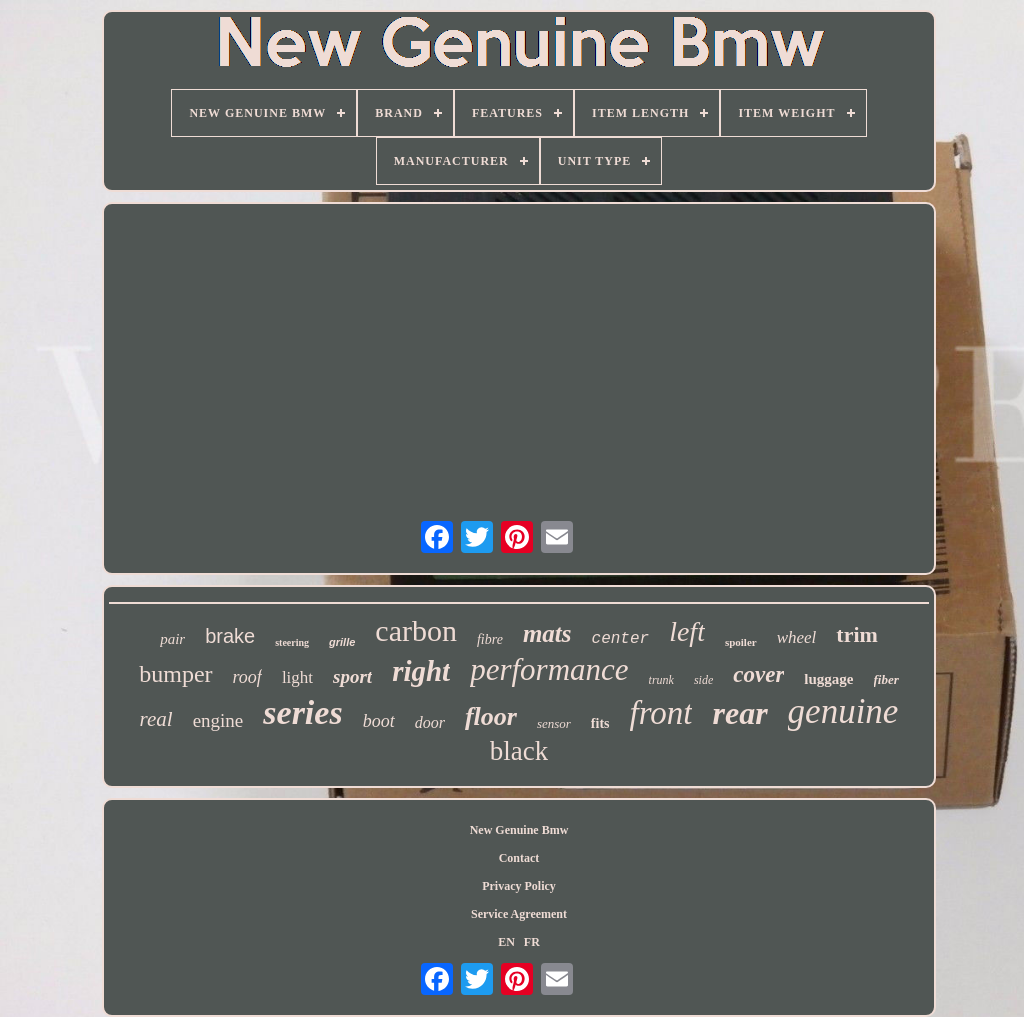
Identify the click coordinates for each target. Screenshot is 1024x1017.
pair (172, 639)
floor (491, 716)
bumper (175, 674)
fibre (490, 639)
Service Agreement (519, 914)
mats (547, 633)
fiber (886, 679)
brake (230, 636)
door (430, 722)
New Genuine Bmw (519, 830)
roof (247, 677)
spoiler (741, 642)
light (297, 677)
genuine (843, 711)
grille (342, 642)
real (156, 719)
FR (532, 942)
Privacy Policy (519, 886)
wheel (797, 637)
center (621, 639)
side (703, 680)
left (687, 631)
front (661, 713)
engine (218, 720)
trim (857, 634)
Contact (519, 858)
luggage (828, 679)
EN (506, 942)
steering (292, 642)
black (519, 751)
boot (379, 721)
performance (549, 669)
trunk (661, 680)
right (421, 671)
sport (352, 676)
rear (739, 713)
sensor (554, 723)
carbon (416, 630)
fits (600, 723)
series (302, 712)
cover (758, 674)
